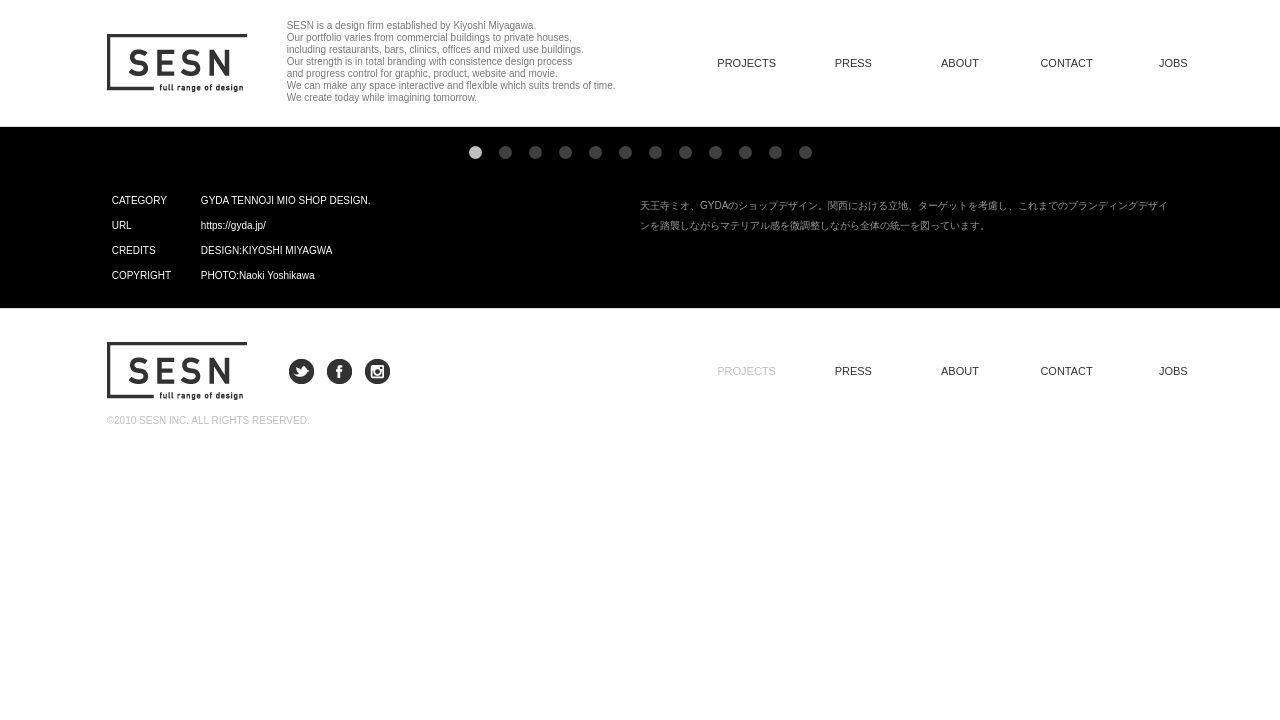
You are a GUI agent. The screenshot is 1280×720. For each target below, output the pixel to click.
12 (805, 153)
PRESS (853, 63)
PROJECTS (746, 371)
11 (775, 153)
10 (745, 153)
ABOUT (960, 63)
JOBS (1173, 63)
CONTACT (1066, 63)
